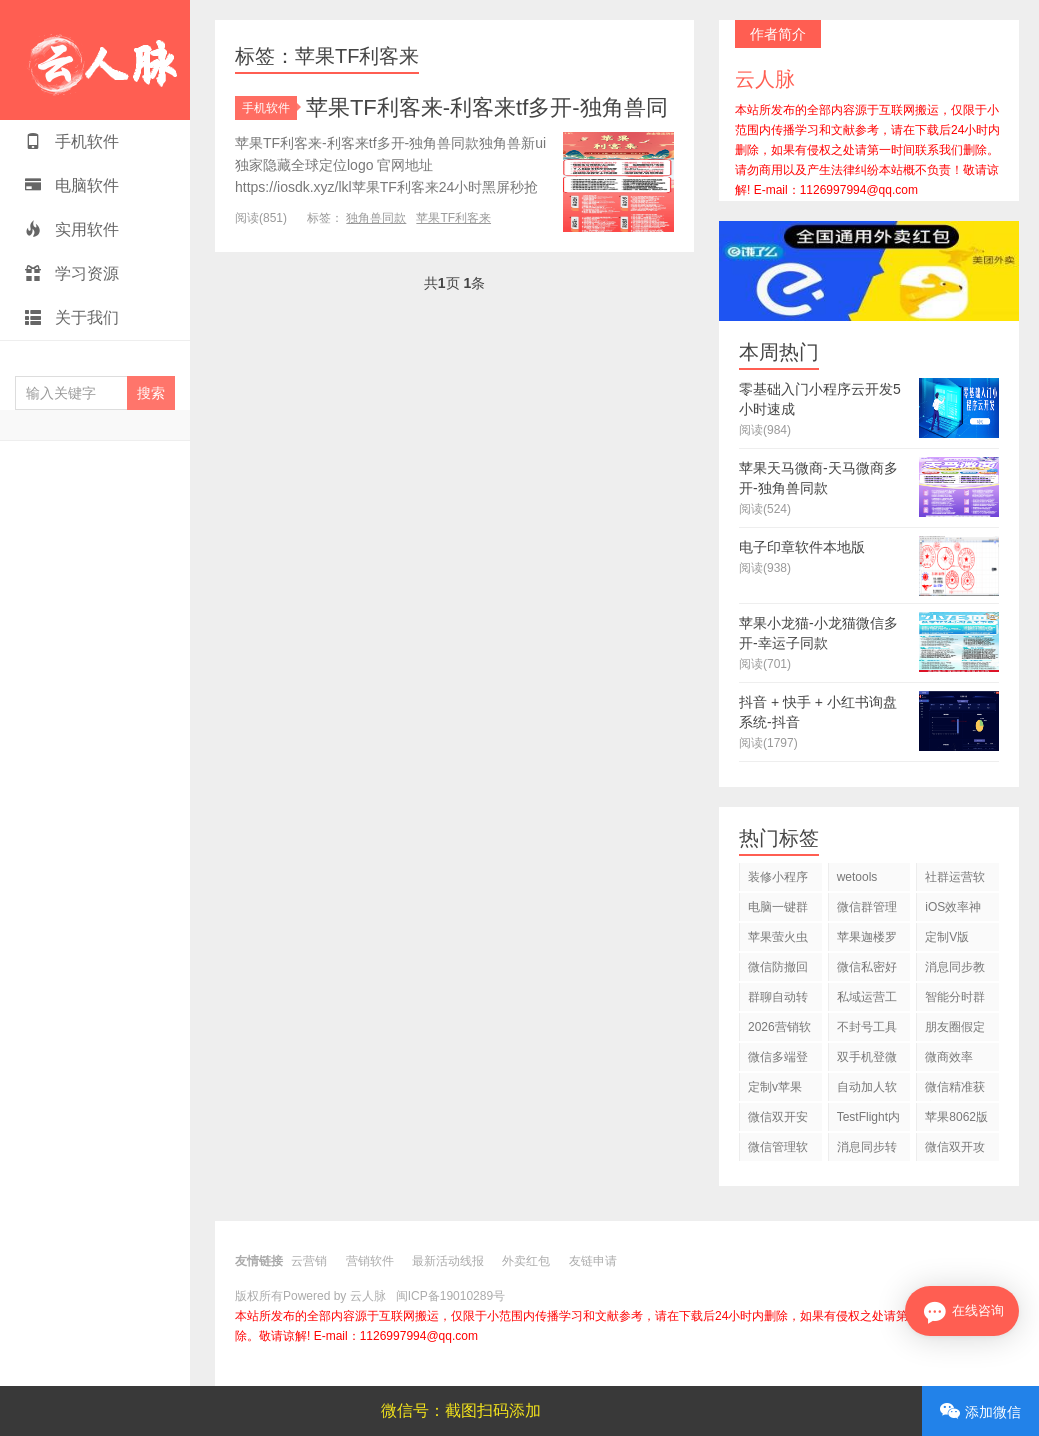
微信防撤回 (778, 967)
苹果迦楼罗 (867, 937)
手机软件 (72, 141)
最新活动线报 (448, 1261)
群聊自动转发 (778, 1000)
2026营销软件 (779, 1030)
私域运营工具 (867, 1000)
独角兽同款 (376, 218)
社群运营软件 (955, 880)
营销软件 (370, 1261)
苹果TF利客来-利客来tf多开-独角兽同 (487, 107)
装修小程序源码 (778, 880)
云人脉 (95, 60)
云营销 (309, 1261)
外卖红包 (526, 1261)
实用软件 (72, 229)
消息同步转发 (867, 1150)
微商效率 (949, 1057)
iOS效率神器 (953, 910)
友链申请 (593, 1261)
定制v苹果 (775, 1087)
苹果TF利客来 (453, 218)
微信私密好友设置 (867, 970)
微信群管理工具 (867, 910)
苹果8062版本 (956, 1120)
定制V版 (947, 937)
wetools (857, 877)
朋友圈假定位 (955, 1030)
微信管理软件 (778, 1150)
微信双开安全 (778, 1120)
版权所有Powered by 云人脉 (310, 1296)
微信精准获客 (955, 1090)
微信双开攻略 (955, 1150)
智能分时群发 (955, 1000)
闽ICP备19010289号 (450, 1296)
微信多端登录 (778, 1060)
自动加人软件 (867, 1090)
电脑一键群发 (778, 910)
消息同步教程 (955, 970)
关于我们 (72, 317)
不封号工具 (867, 1027)
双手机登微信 (867, 1060)
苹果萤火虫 (778, 937)
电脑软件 (72, 185)
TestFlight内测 (868, 1120)
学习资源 (72, 273)
